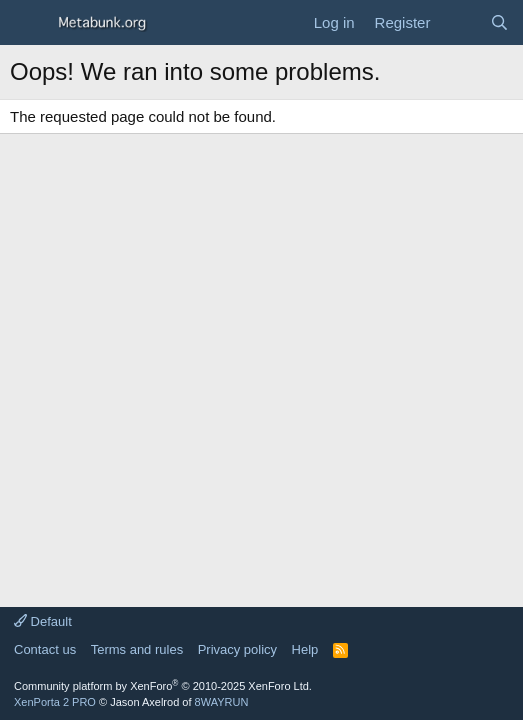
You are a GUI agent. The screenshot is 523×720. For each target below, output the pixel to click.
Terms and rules (137, 649)
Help (305, 649)
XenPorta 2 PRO (55, 702)
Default (43, 621)
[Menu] (27, 23)
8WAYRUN (222, 702)
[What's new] (459, 22)
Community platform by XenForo (163, 686)
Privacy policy (237, 649)
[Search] (499, 22)
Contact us (45, 649)
